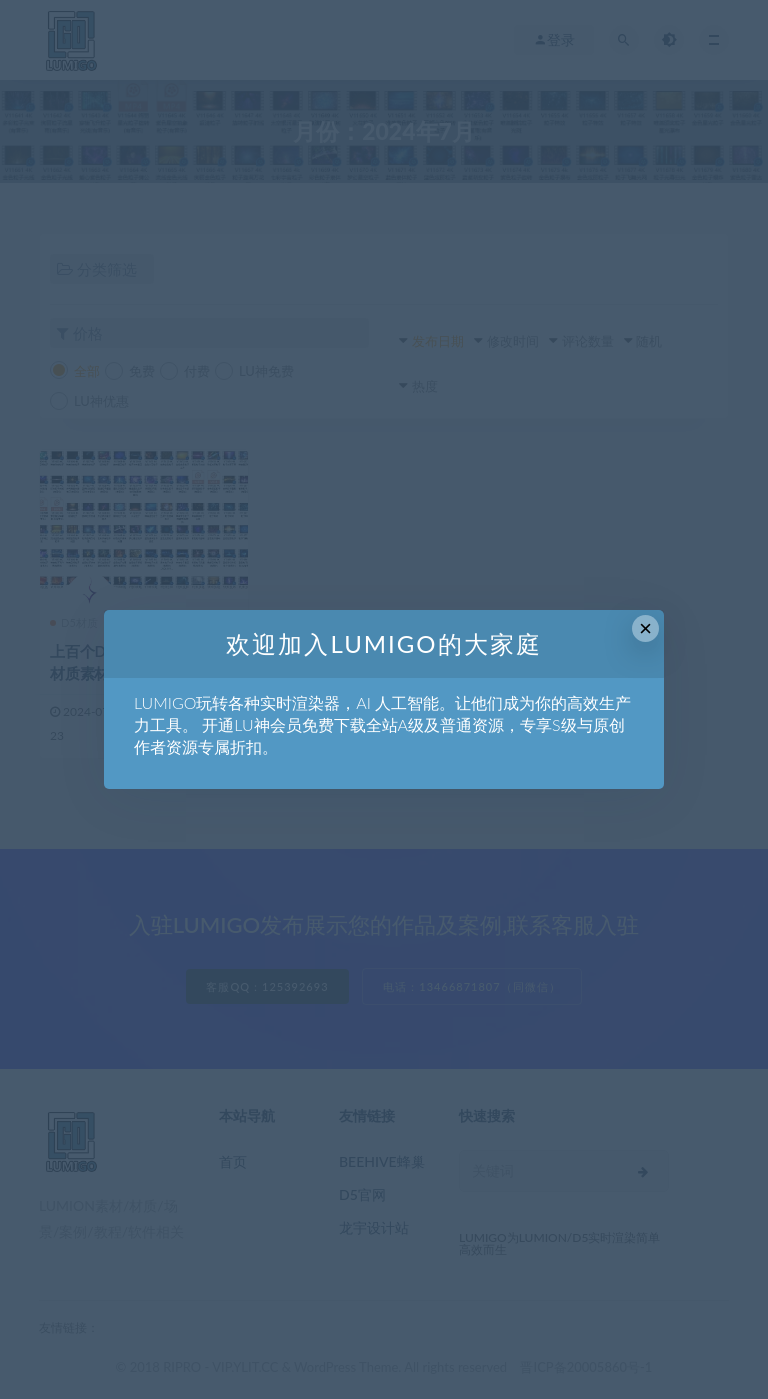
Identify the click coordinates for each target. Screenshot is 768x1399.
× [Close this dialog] (645, 628)
